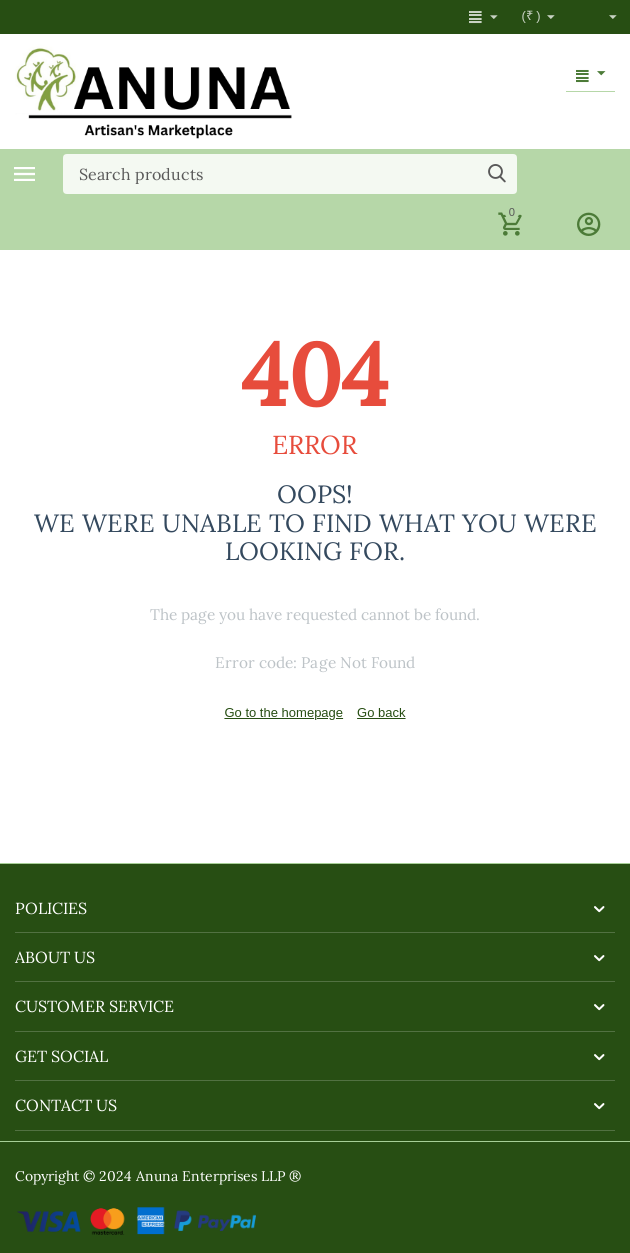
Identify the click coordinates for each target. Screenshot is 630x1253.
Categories (25, 174)
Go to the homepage (283, 712)
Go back (381, 712)
